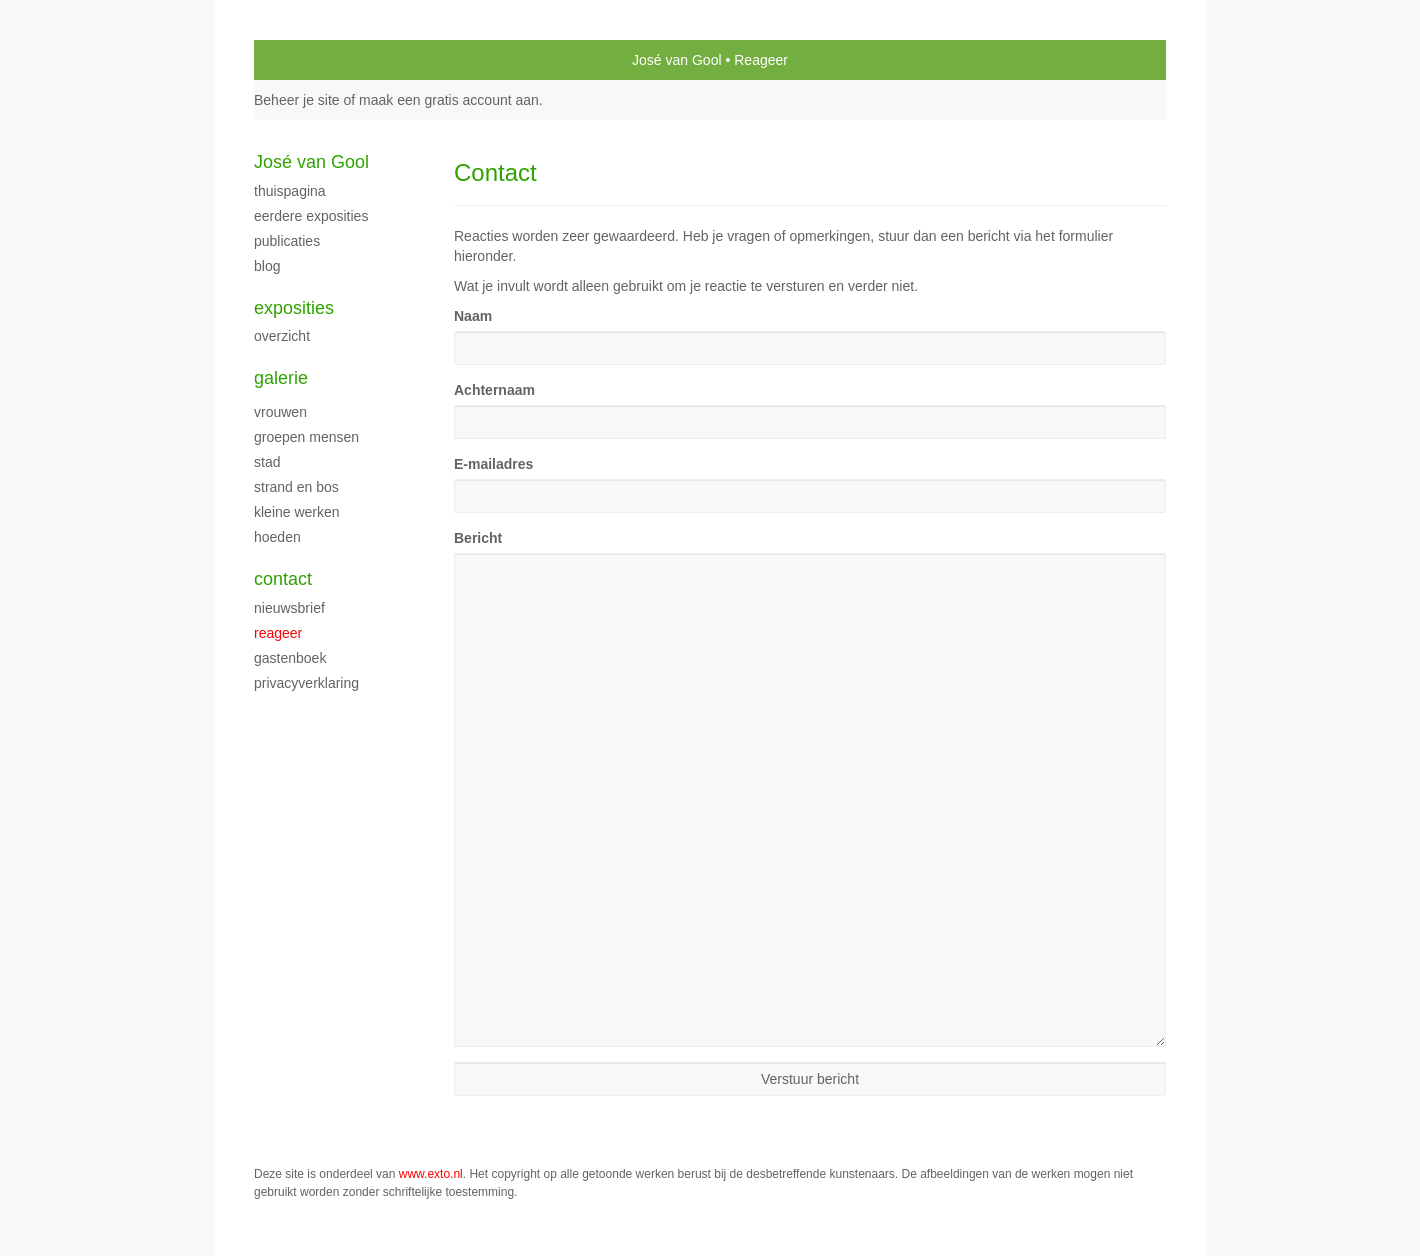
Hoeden (277, 537)
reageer (278, 633)
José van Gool (677, 60)
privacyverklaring (306, 683)
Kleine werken (297, 512)
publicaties (287, 241)
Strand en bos (296, 487)
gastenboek (290, 658)
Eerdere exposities (311, 216)
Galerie (281, 378)
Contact (283, 579)
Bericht (478, 538)
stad (267, 462)
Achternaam (494, 390)
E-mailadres (493, 464)
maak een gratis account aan (449, 100)
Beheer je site (297, 100)
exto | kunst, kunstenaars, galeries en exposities (310, 60)
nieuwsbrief (289, 608)
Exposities (294, 308)
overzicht (282, 336)
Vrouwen (280, 412)
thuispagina (290, 191)
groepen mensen (306, 437)
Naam (473, 316)
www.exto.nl (431, 1174)
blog (267, 266)
